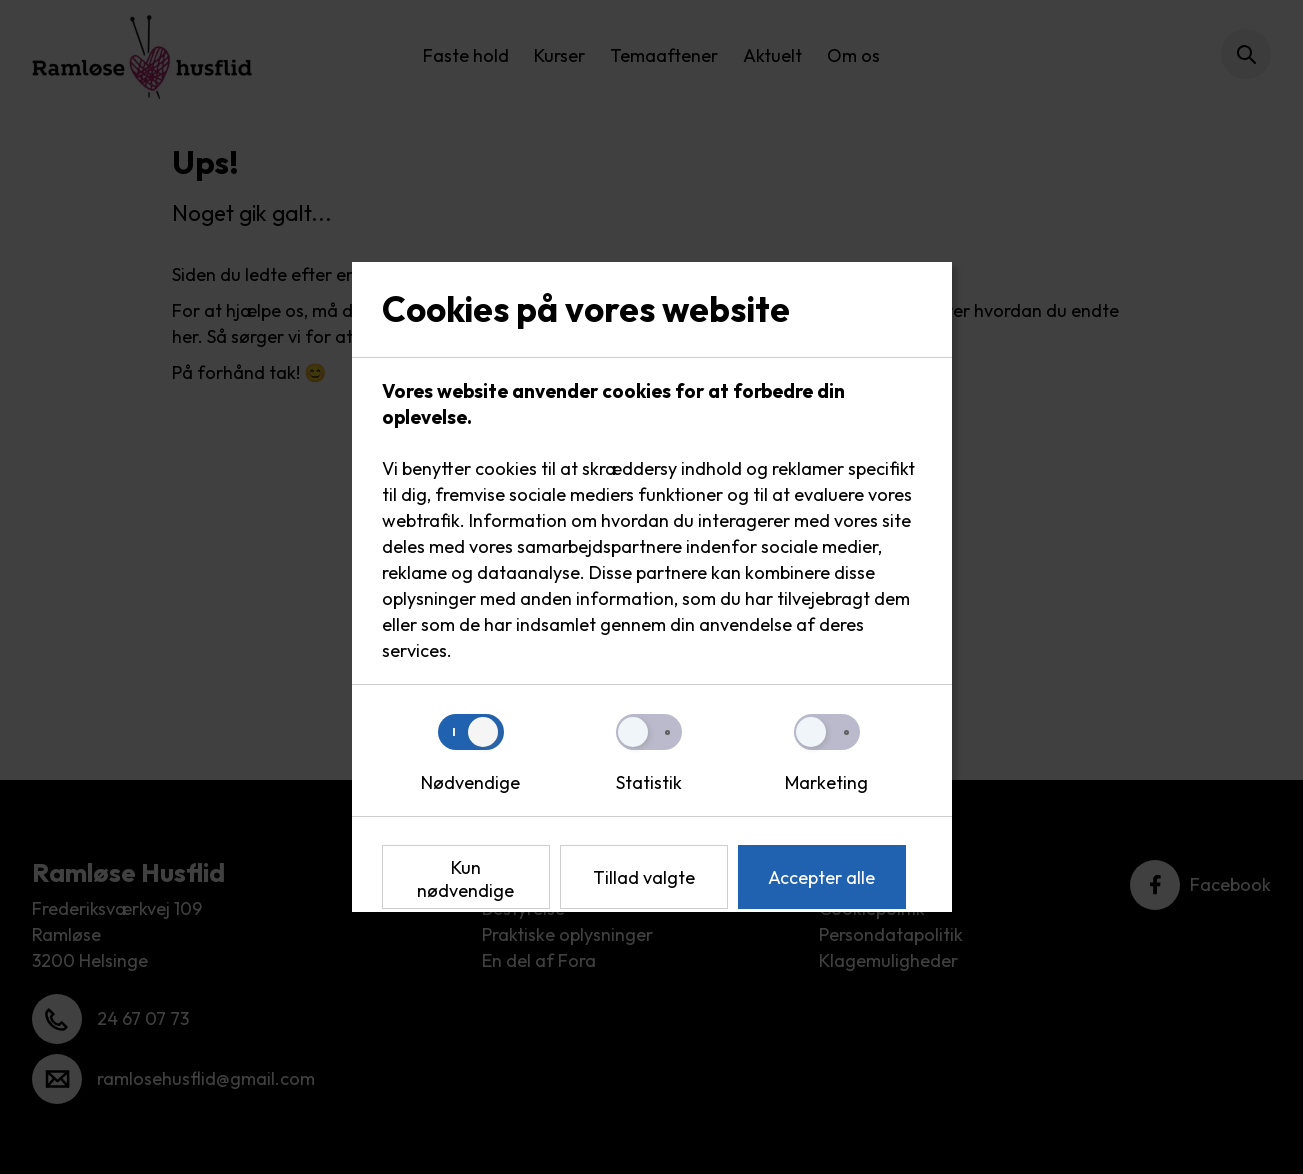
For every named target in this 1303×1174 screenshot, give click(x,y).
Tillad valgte (644, 877)
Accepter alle (821, 877)
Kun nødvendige (465, 879)
